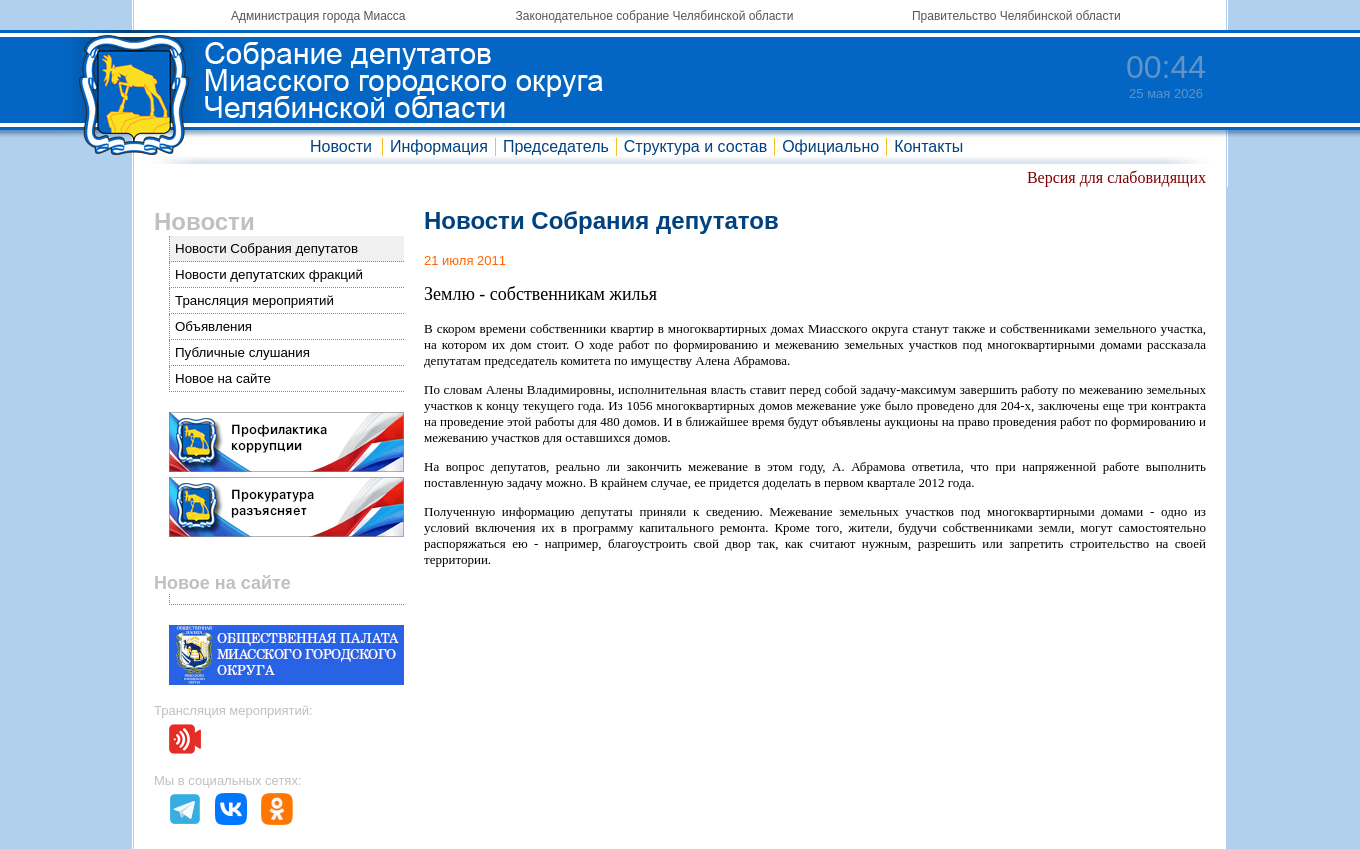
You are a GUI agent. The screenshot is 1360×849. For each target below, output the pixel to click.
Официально (830, 146)
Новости (341, 146)
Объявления (213, 326)
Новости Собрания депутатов (266, 248)
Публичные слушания (242, 352)
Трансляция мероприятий (254, 300)
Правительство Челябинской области (1016, 16)
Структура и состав (695, 146)
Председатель (556, 146)
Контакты (928, 146)
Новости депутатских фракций (269, 274)
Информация (439, 146)
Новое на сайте (223, 378)
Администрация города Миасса (318, 16)
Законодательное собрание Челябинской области (655, 16)
